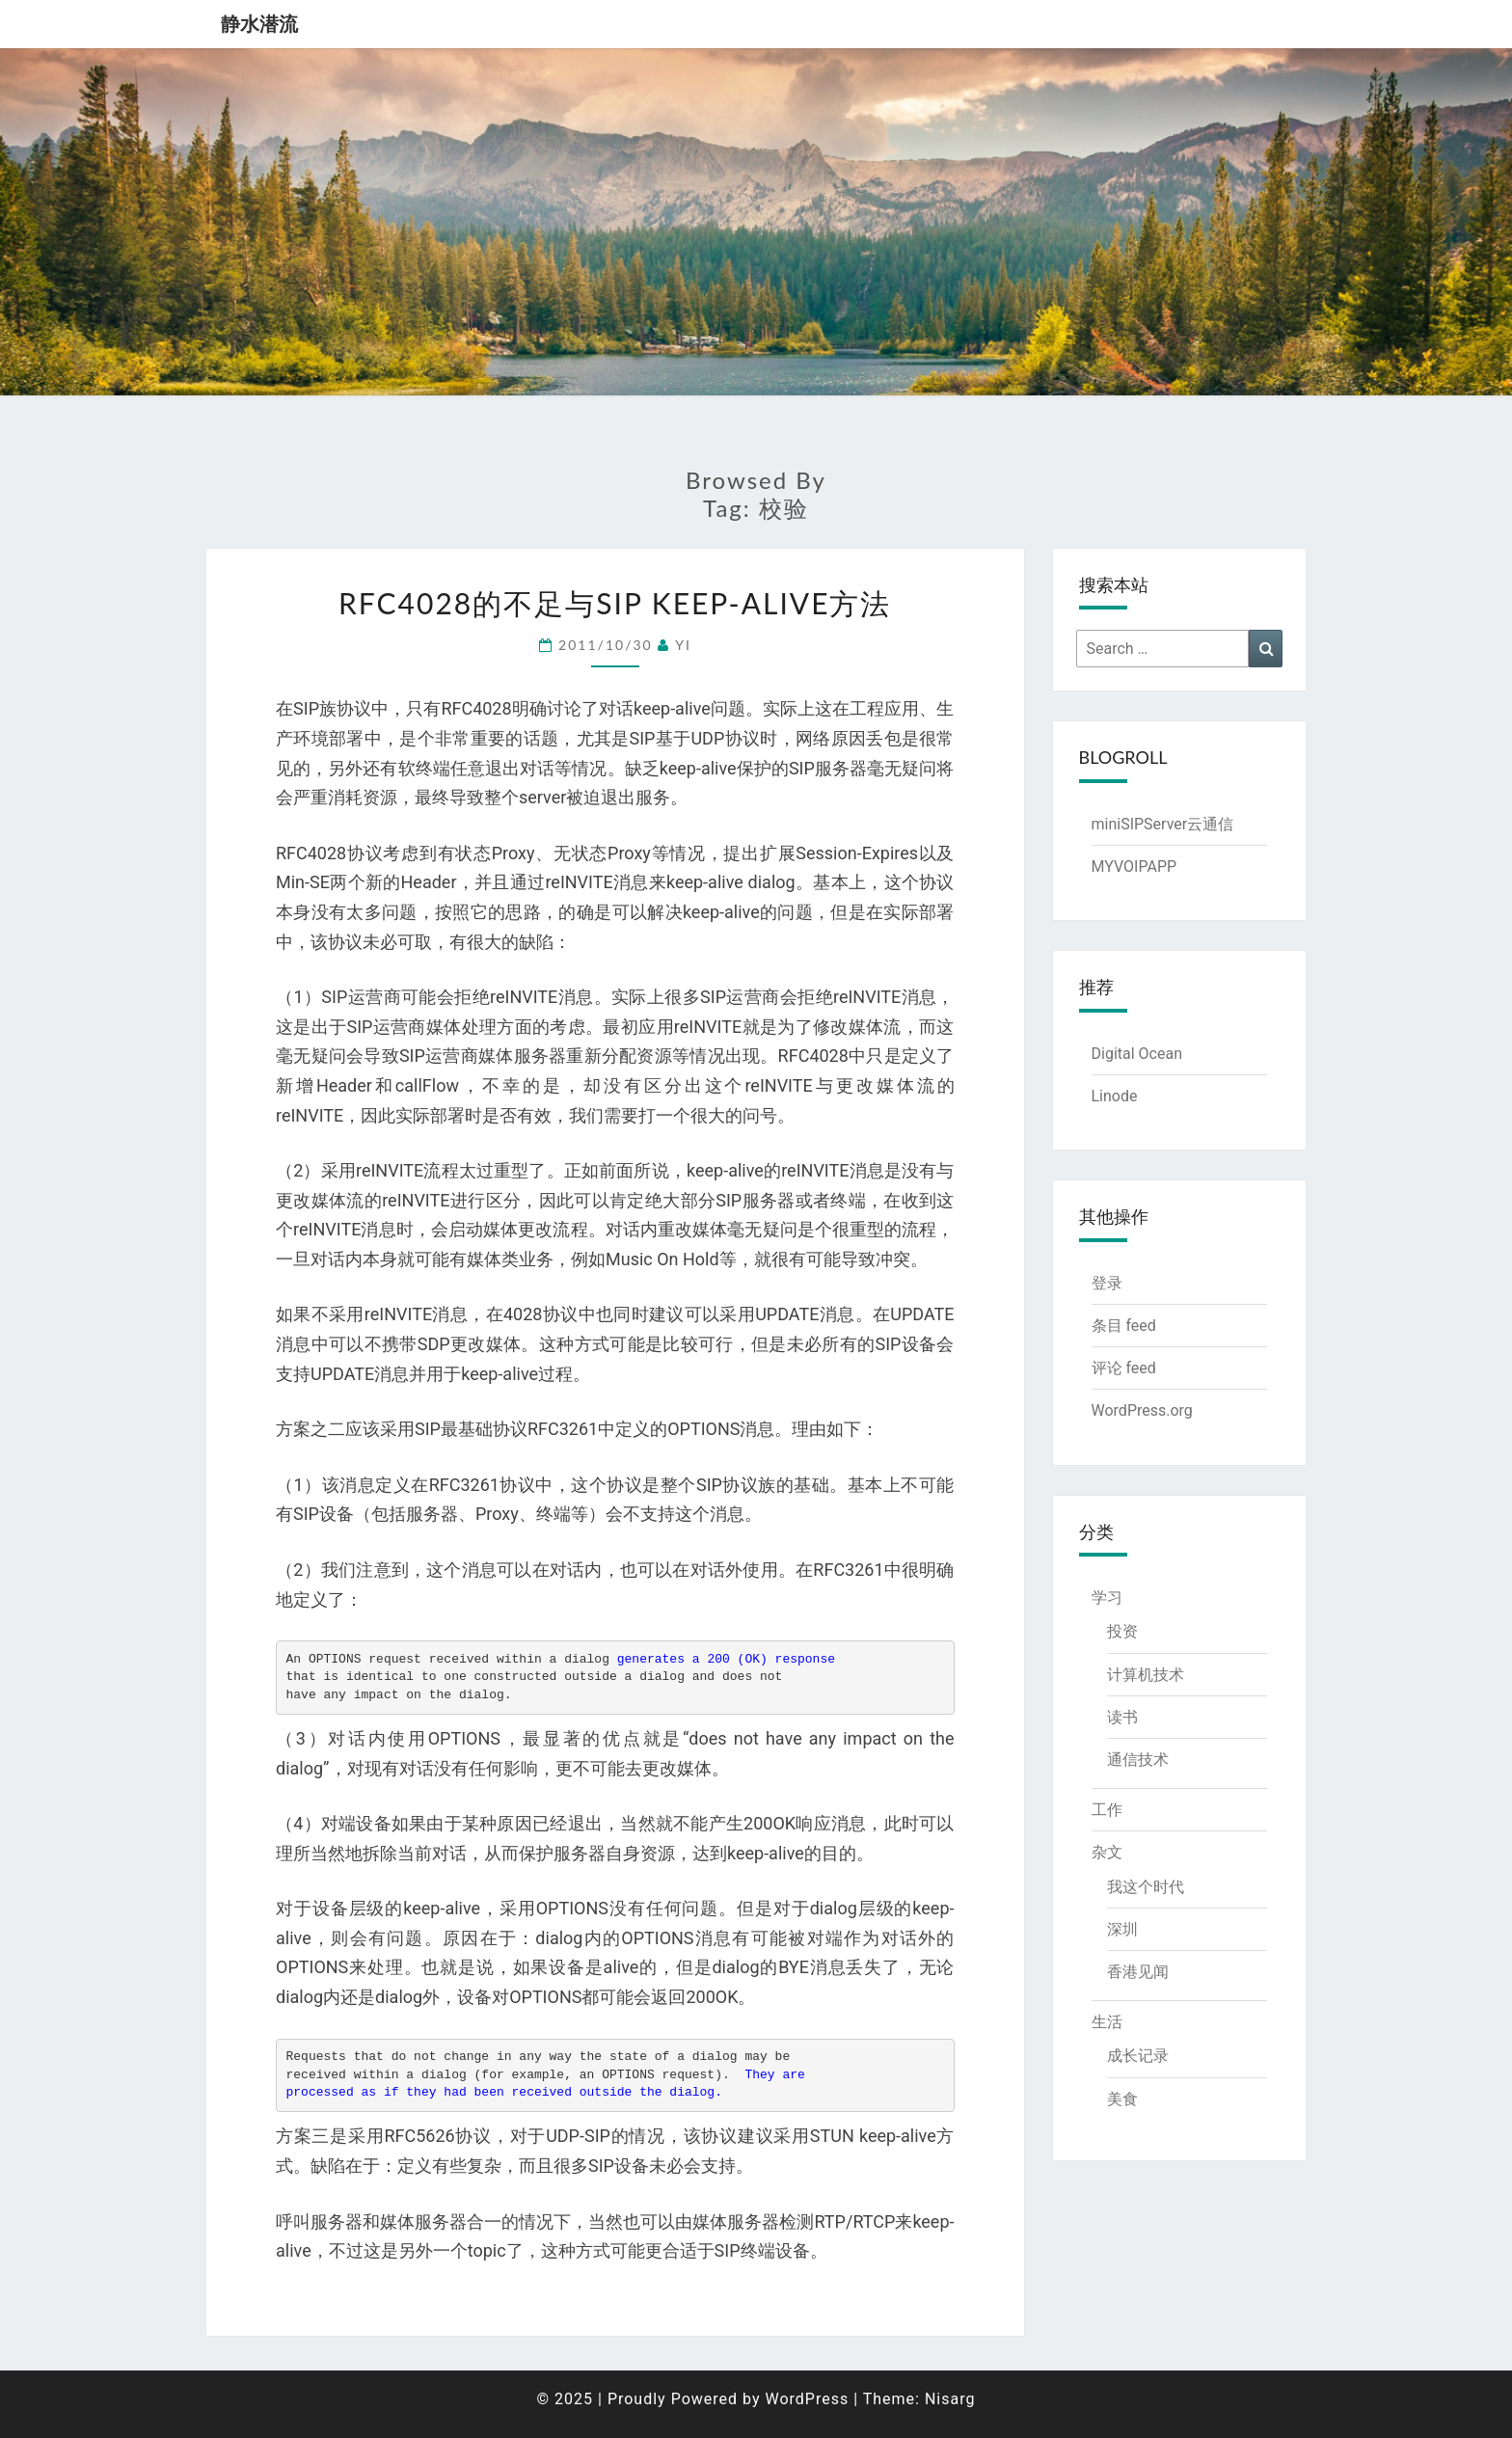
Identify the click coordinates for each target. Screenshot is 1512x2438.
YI (683, 645)
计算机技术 (1145, 1675)
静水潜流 (259, 24)
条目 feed (1124, 1325)
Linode (1115, 1096)
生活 (1107, 2022)
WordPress (807, 2399)
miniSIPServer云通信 (1163, 824)
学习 (1107, 1597)
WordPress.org (1142, 1410)
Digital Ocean (1137, 1053)
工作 (1107, 1810)
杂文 (1107, 1852)
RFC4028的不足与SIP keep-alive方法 (615, 602)
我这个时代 (1145, 1887)
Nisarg (950, 2399)
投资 (1122, 1631)
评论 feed (1124, 1368)
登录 (1107, 1283)
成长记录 (1138, 2055)
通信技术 (1138, 1759)
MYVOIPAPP (1134, 866)
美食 (1122, 2099)
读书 (1122, 1717)
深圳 (1122, 1929)
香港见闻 (1138, 1972)
